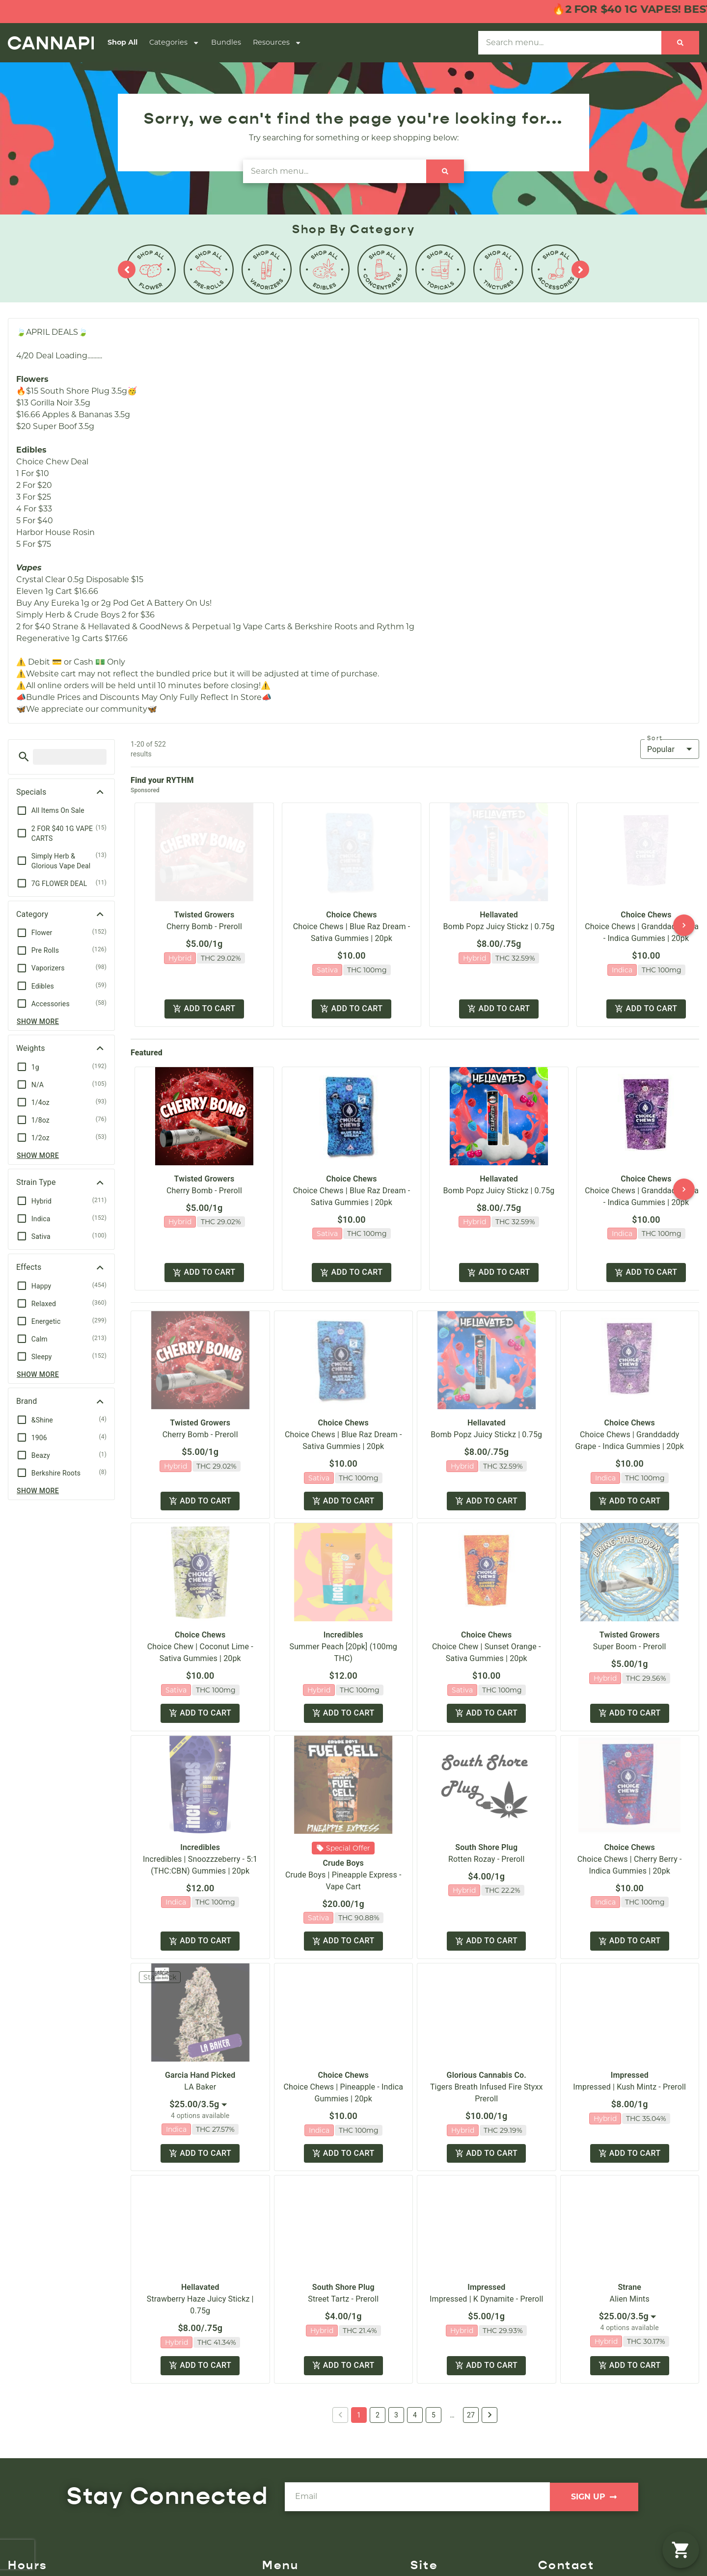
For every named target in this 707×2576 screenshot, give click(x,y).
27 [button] (470, 2370)
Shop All (122, 42)
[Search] (680, 42)
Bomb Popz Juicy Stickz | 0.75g (499, 926)
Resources (277, 42)
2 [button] (377, 2370)
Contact (426, 2569)
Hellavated (499, 914)
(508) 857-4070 (569, 2537)
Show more (38, 1021)
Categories (174, 42)
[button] (24, 757)
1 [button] (359, 2370)
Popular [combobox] (661, 749)
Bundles (226, 42)
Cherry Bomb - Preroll (204, 926)
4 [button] (415, 2370)
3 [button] (396, 2370)
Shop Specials (289, 2569)
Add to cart (204, 1009)
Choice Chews (351, 914)
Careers (425, 2553)
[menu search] (70, 757)
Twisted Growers (204, 914)
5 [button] (433, 2370)
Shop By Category (297, 2553)
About (422, 2537)
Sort (655, 738)
